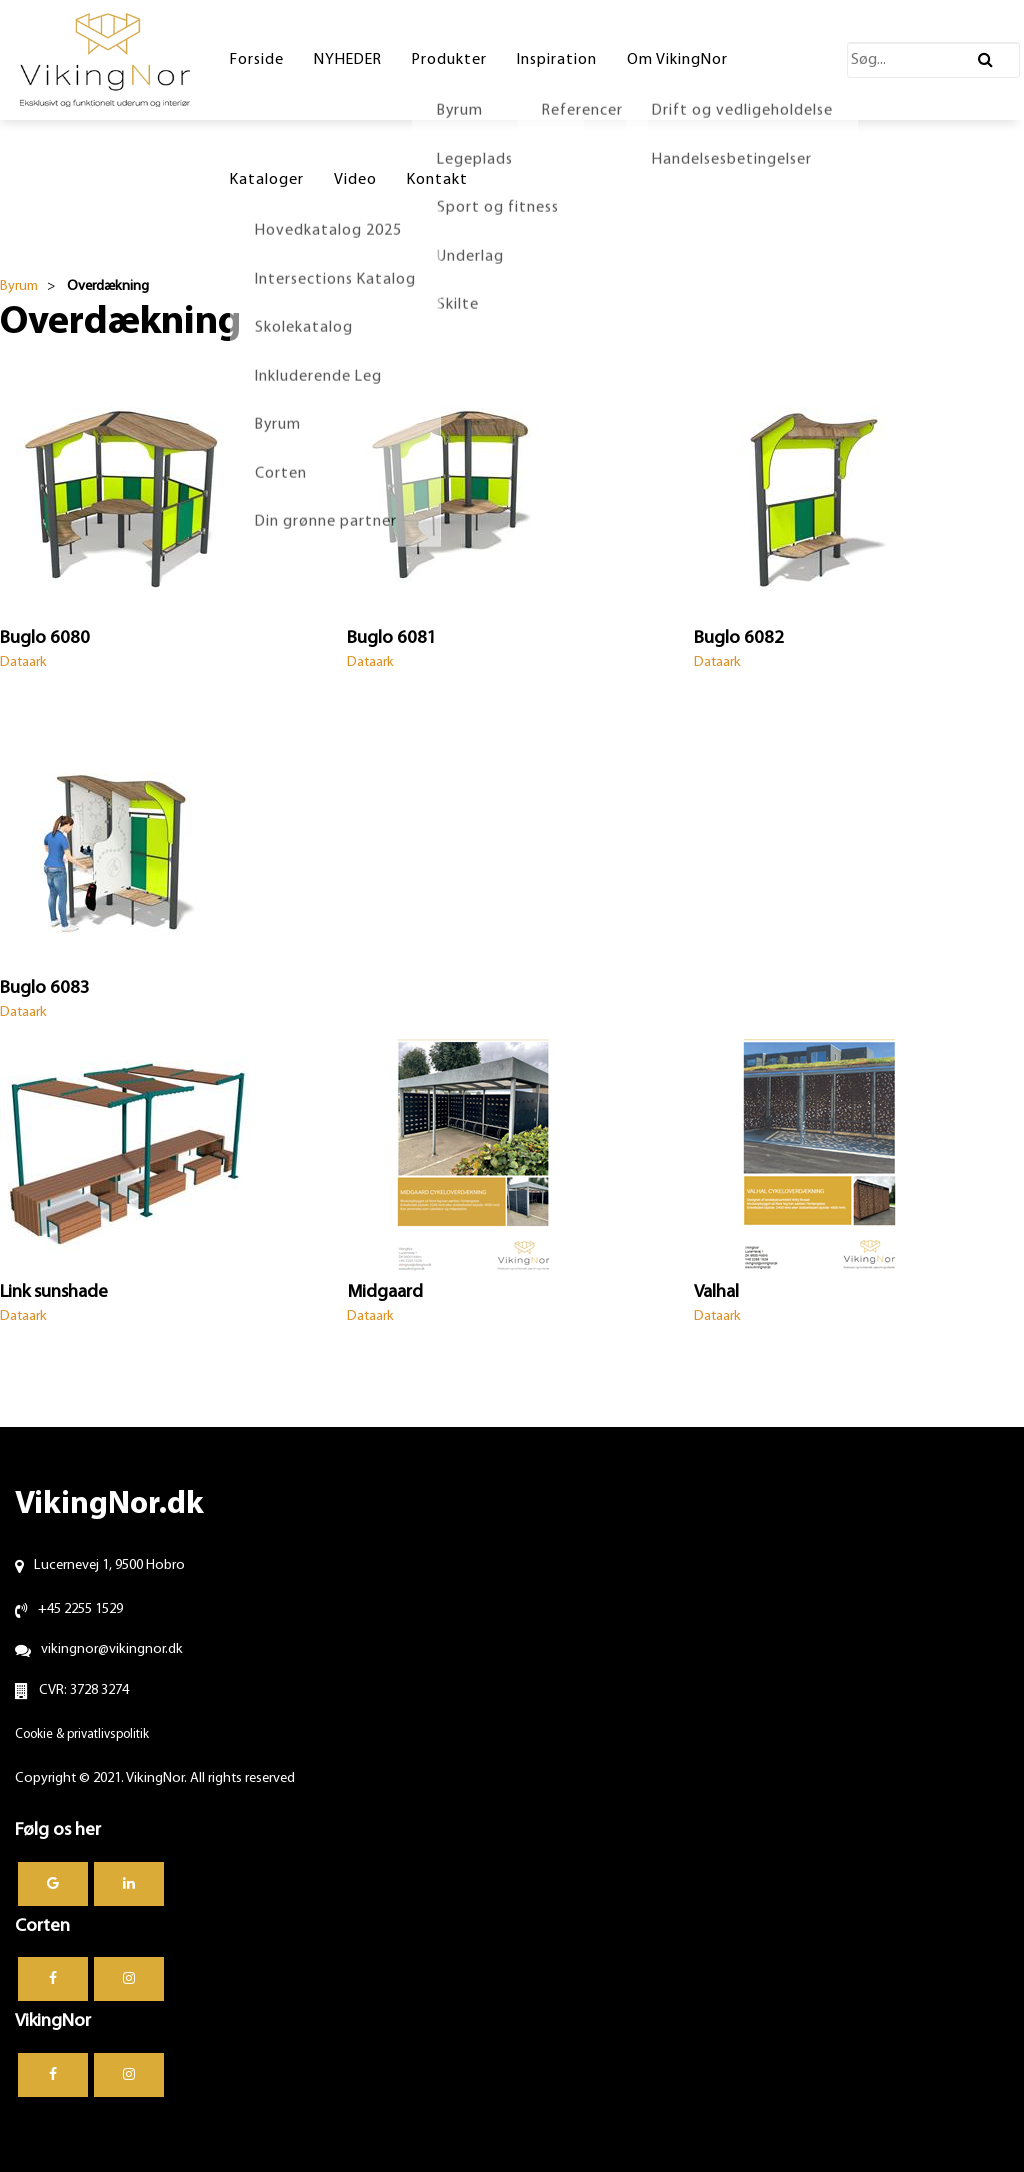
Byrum (19, 286)
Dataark (23, 662)
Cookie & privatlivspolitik (82, 1734)
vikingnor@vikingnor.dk (112, 1649)
